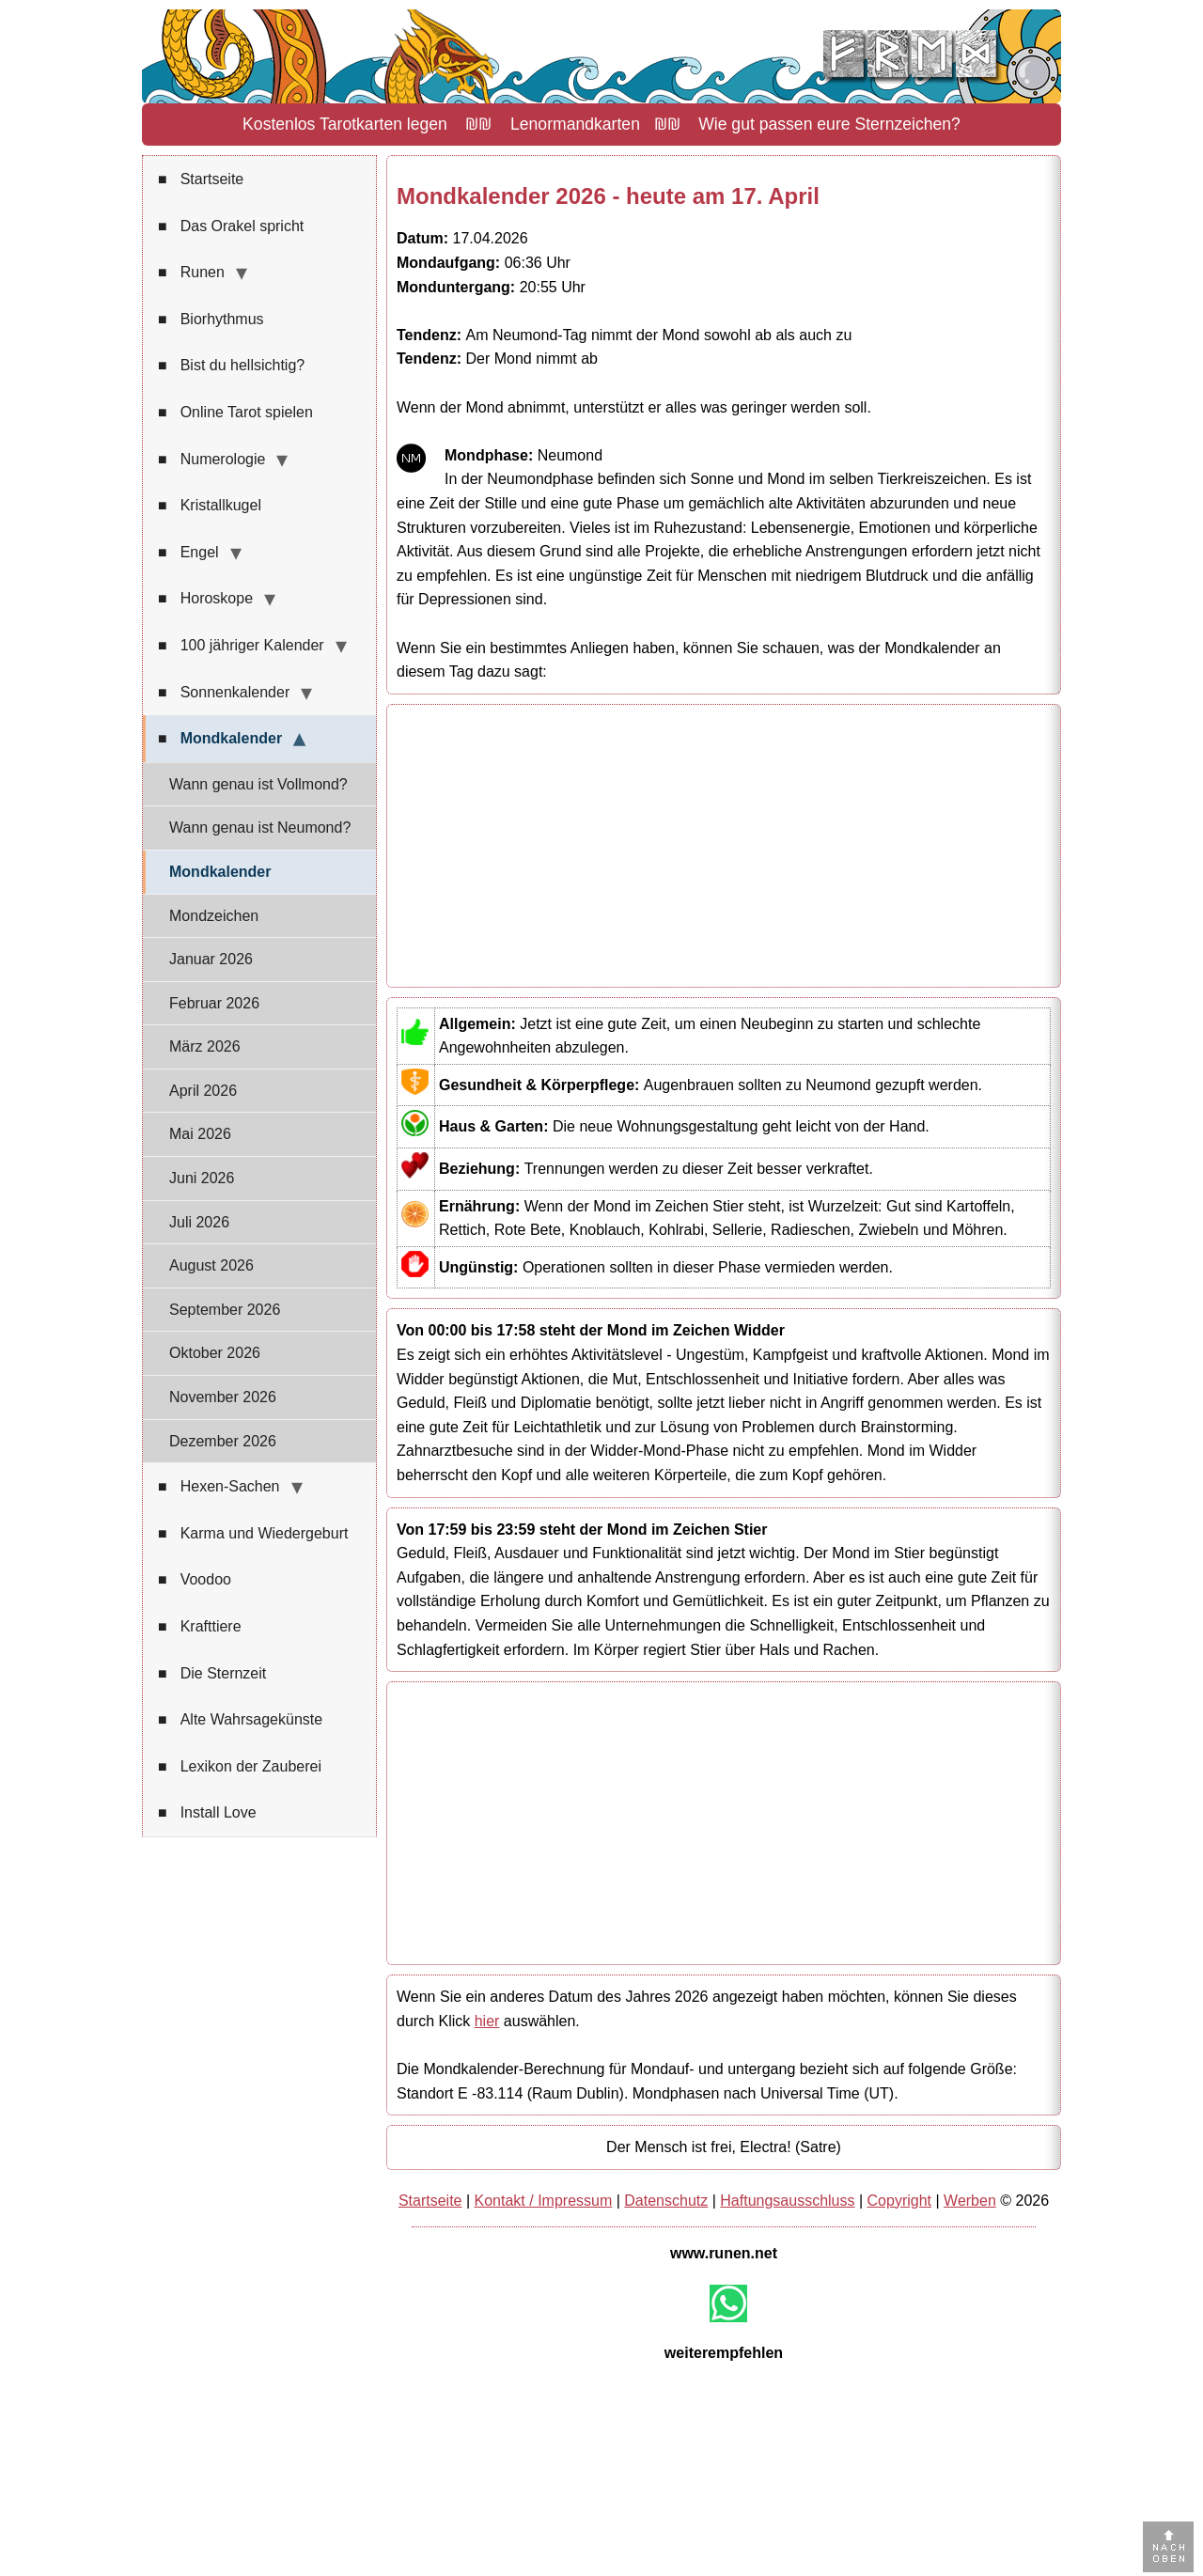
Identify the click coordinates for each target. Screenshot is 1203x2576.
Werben (970, 2201)
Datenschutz (666, 2201)
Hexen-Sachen (219, 1487)
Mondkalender (220, 738)
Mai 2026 (200, 1134)
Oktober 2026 (214, 1353)
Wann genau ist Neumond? (260, 827)
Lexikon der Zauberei (239, 1767)
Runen (191, 272)
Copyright (899, 2201)
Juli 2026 (199, 1222)
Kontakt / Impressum (544, 2201)
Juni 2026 (201, 1178)
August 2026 (211, 1265)
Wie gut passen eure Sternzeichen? (829, 124)
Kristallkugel (209, 505)
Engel (188, 552)
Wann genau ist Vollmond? (258, 784)
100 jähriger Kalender (241, 645)
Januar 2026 (211, 959)
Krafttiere (200, 1627)
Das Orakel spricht (231, 226)
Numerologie (211, 459)
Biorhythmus (211, 319)
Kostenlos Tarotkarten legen (344, 124)
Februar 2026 (214, 1003)
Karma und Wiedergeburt (253, 1534)
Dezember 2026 (222, 1441)
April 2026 (203, 1091)
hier (487, 2021)
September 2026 (224, 1310)
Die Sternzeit (212, 1674)
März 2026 (205, 1046)
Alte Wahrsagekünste (240, 1720)
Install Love (207, 1813)
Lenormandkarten (575, 124)
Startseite (200, 179)
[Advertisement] (724, 845)
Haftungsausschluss (787, 2201)
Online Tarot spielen (235, 412)
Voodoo (194, 1580)
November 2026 (222, 1397)
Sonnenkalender (223, 692)
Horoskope (205, 598)
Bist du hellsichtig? (231, 365)
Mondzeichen (213, 916)
